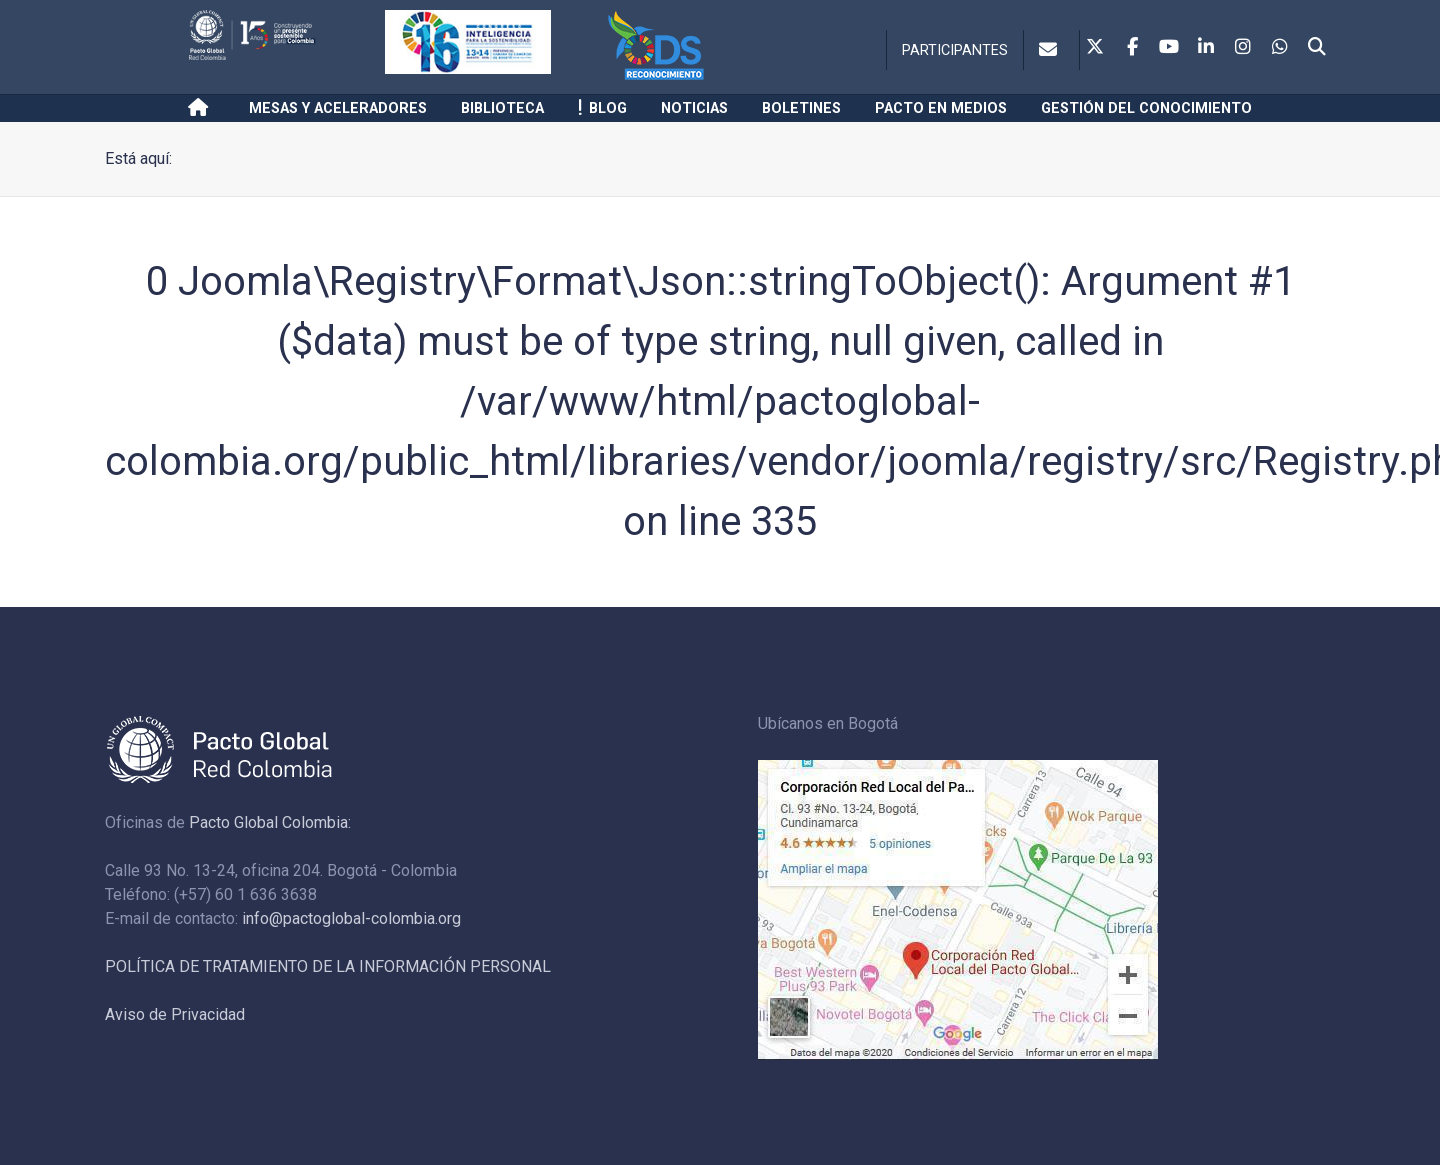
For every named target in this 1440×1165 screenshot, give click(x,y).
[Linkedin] (1206, 48)
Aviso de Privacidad (175, 1014)
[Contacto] (1051, 50)
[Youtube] (1169, 48)
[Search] (1317, 48)
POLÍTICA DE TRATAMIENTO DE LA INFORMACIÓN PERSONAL (328, 966)
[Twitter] (1095, 48)
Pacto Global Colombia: (270, 822)
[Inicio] (201, 108)
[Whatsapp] (1280, 48)
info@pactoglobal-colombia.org (351, 918)
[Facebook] (1132, 48)
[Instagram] (1243, 48)
